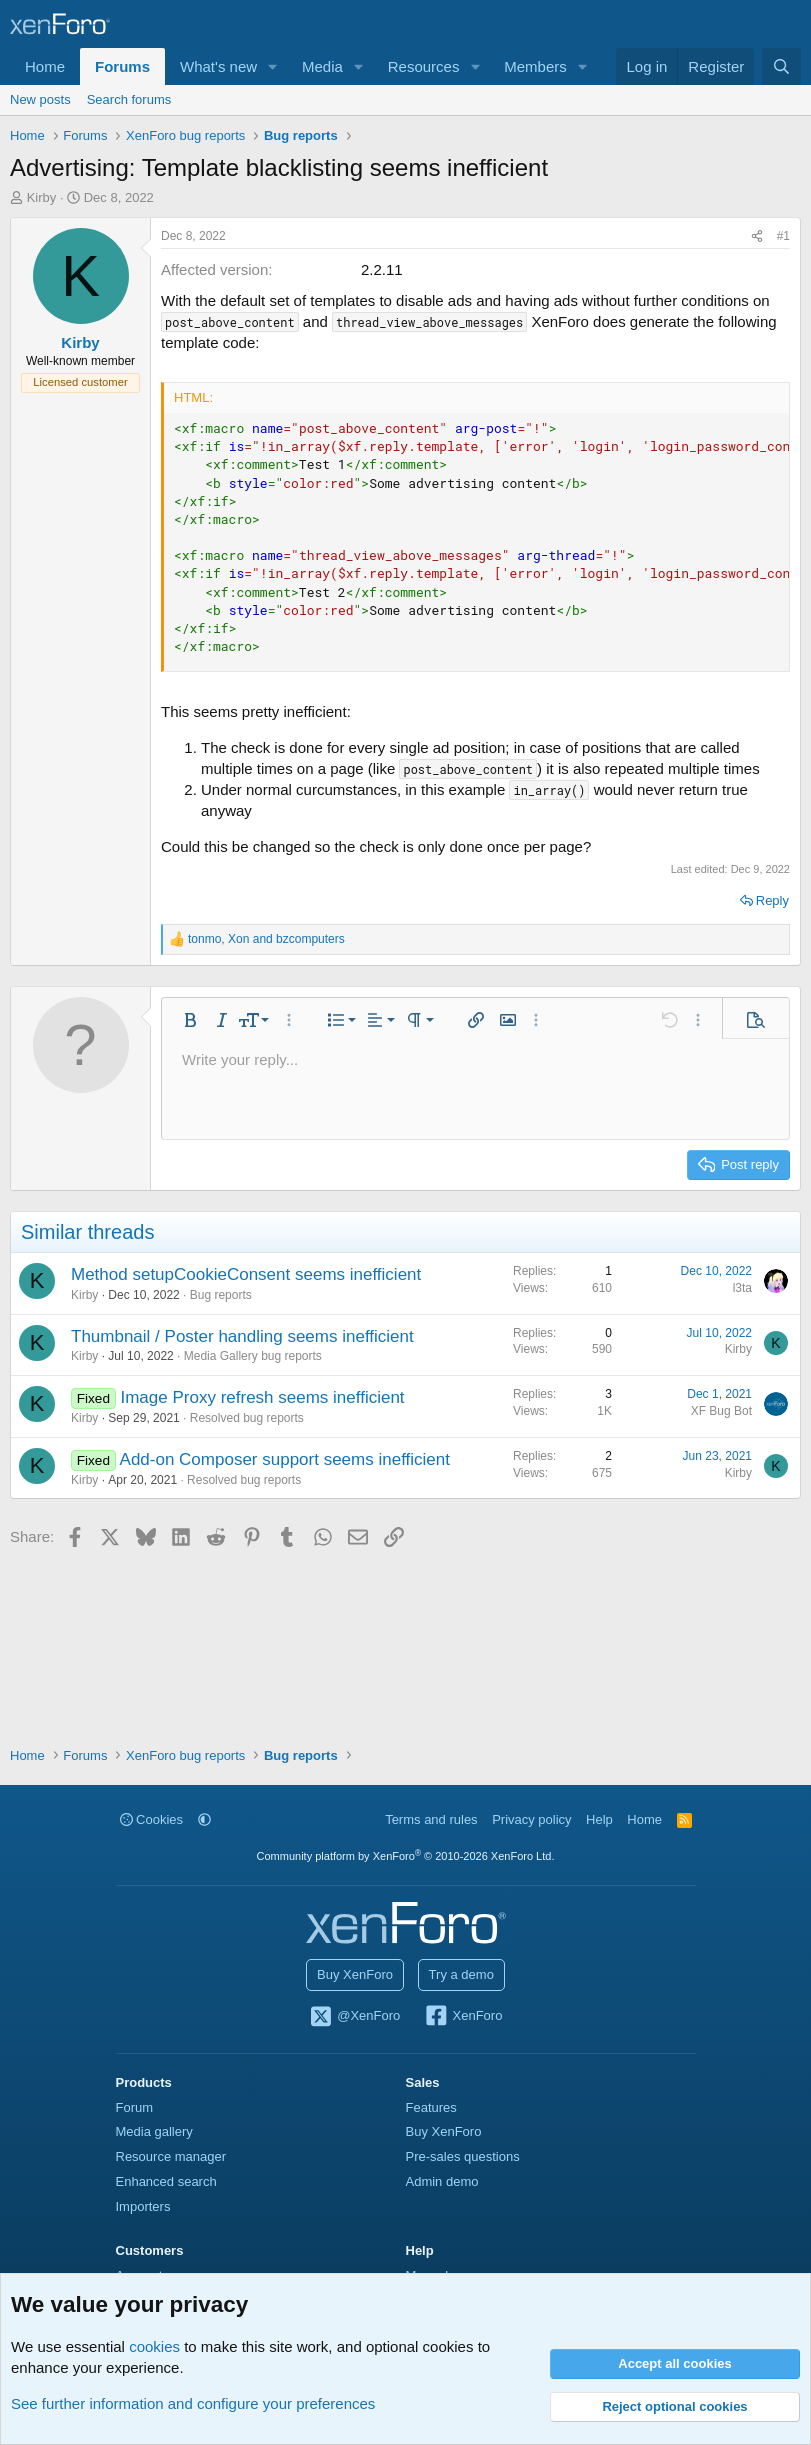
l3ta (742, 1288)
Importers (143, 2206)
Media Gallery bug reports (253, 1356)
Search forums (129, 99)
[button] (273, 66)
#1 (783, 236)
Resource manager (171, 2156)
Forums (122, 66)
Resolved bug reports (247, 1418)
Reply (772, 900)
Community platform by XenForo (406, 1856)
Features (431, 2107)
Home (45, 66)
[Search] (781, 66)
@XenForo (355, 2017)
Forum (135, 2107)
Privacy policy (531, 1819)
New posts (40, 99)
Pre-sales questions (463, 2156)
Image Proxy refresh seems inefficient (262, 1397)
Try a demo (461, 1974)
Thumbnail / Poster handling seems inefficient (242, 1336)
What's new (218, 66)
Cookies (152, 1819)
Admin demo (442, 2181)
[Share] (757, 236)
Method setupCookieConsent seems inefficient (246, 1274)
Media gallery (154, 2131)
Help (599, 1819)
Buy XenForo (355, 1974)
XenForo (463, 2017)
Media (322, 66)
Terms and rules (431, 1819)
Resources (424, 66)
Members (535, 66)
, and (266, 939)
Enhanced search (166, 2181)
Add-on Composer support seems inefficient (285, 1459)
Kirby (42, 197)
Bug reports (221, 1295)
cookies (154, 2346)
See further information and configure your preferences (193, 2403)
